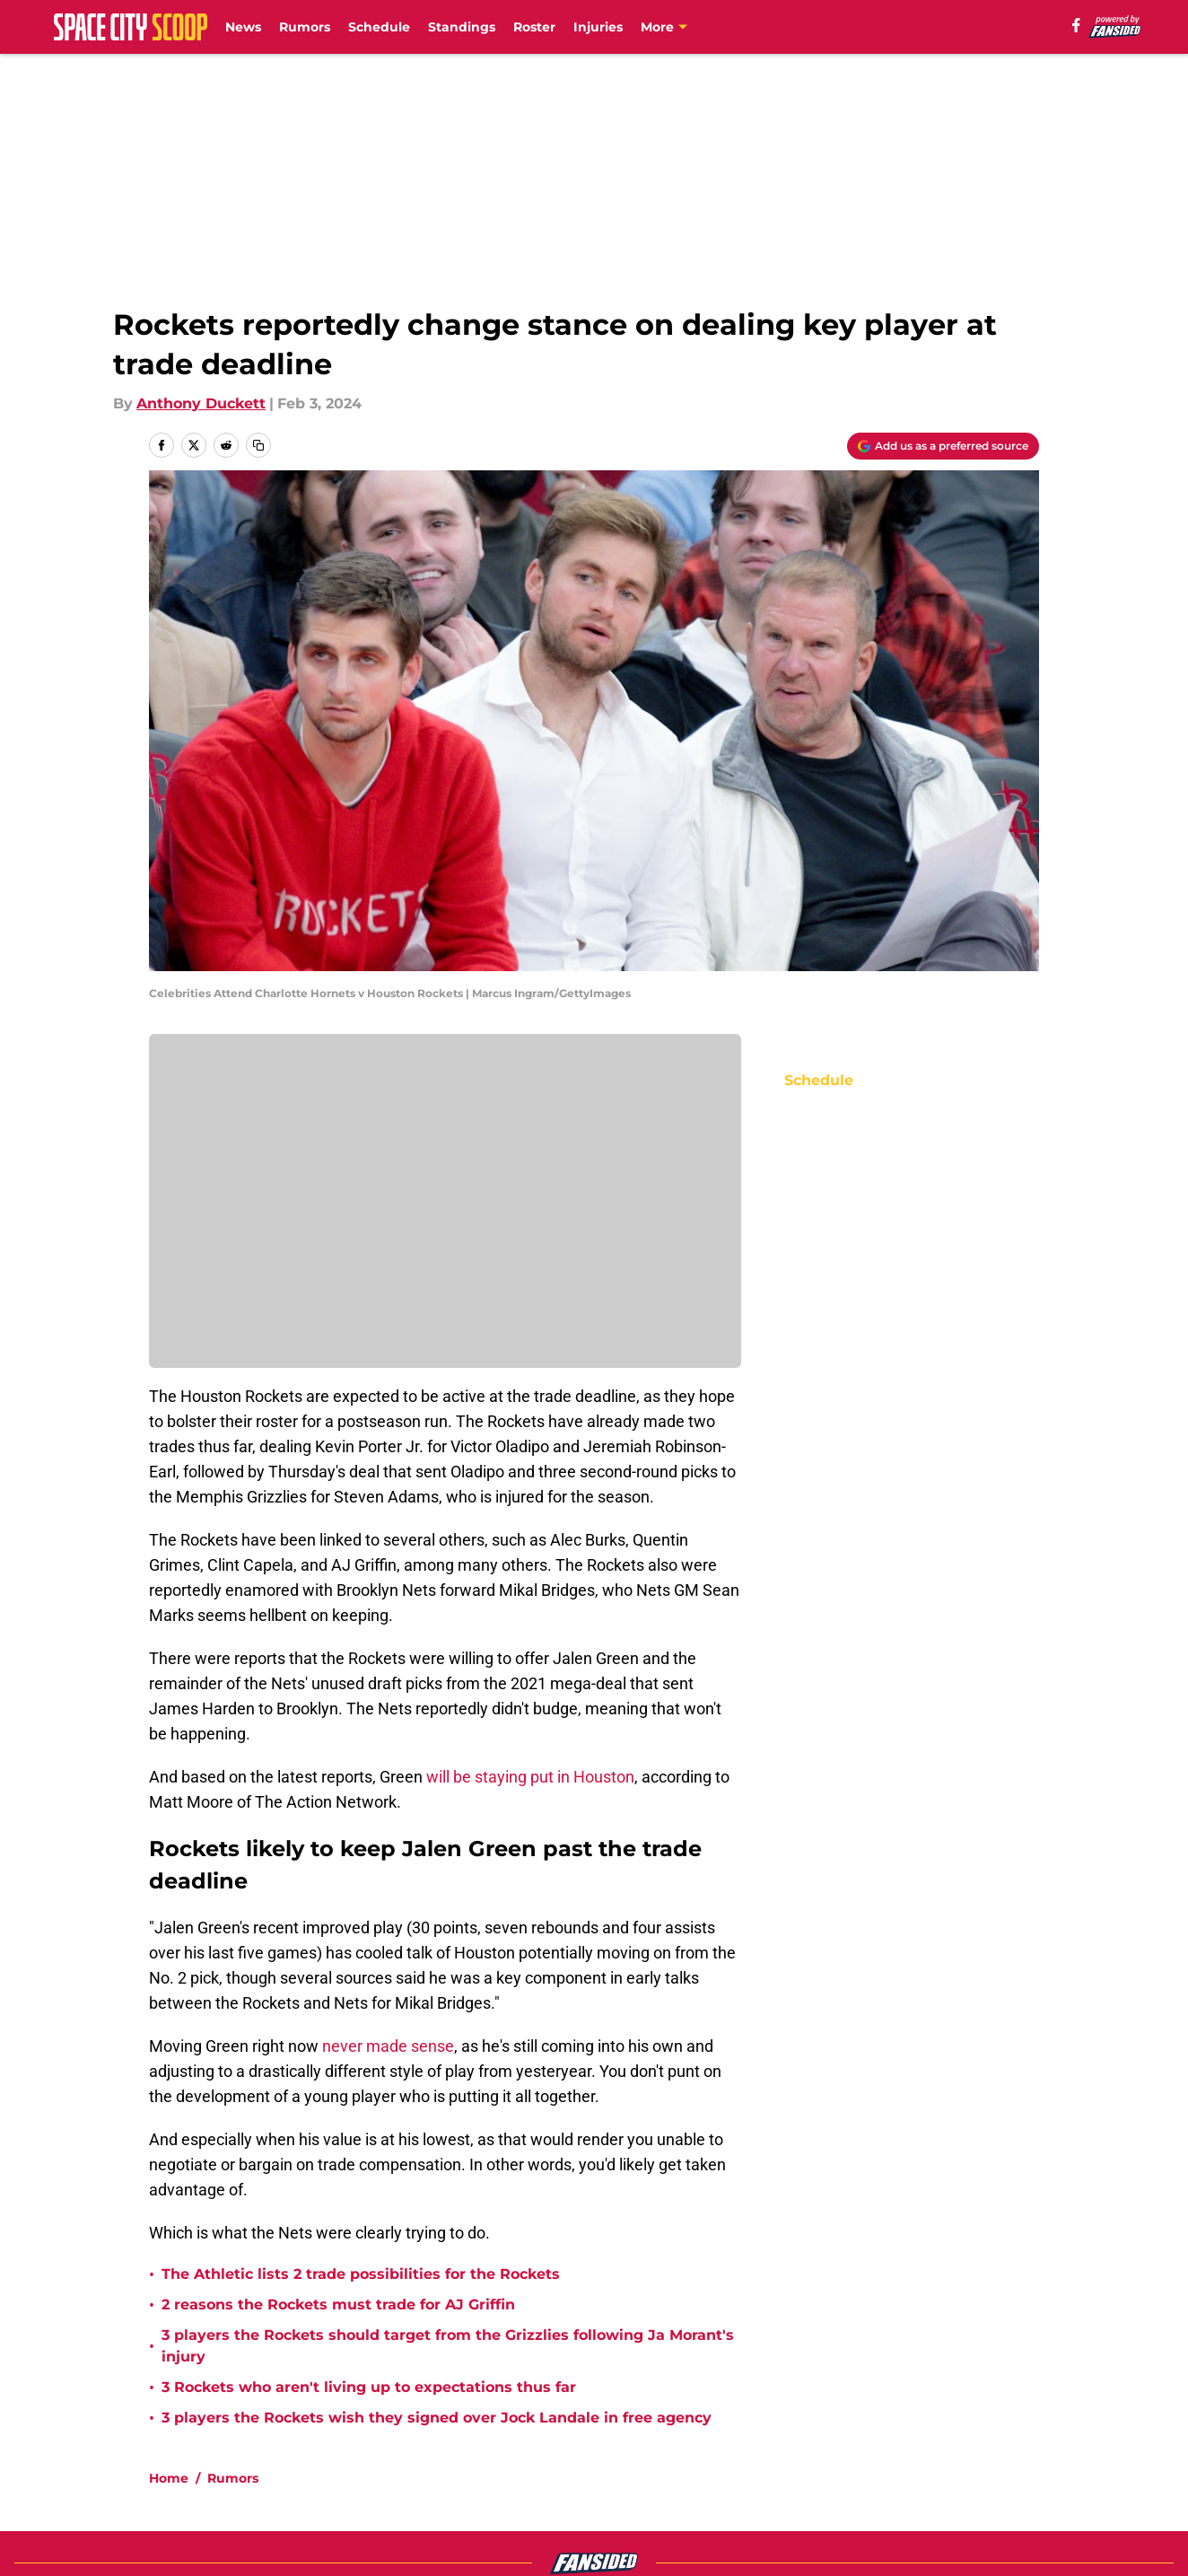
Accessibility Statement (425, 2496)
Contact (609, 2430)
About (172, 2430)
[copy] (258, 445)
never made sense (388, 2046)
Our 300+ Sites (803, 2430)
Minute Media (127, 2544)
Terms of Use (798, 2463)
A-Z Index (615, 2496)
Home (168, 2304)
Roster (534, 27)
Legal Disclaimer (210, 2496)
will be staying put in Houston (530, 1776)
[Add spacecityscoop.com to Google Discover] (943, 446)
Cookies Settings (811, 2496)
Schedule (379, 27)
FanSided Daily (204, 2463)
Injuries (598, 27)
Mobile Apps (987, 2430)
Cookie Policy (990, 2463)
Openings (374, 2430)
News (243, 27)
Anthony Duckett (201, 403)
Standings (461, 27)
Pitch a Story (386, 2463)
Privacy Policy (630, 2463)
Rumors (304, 27)
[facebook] (1076, 25)
